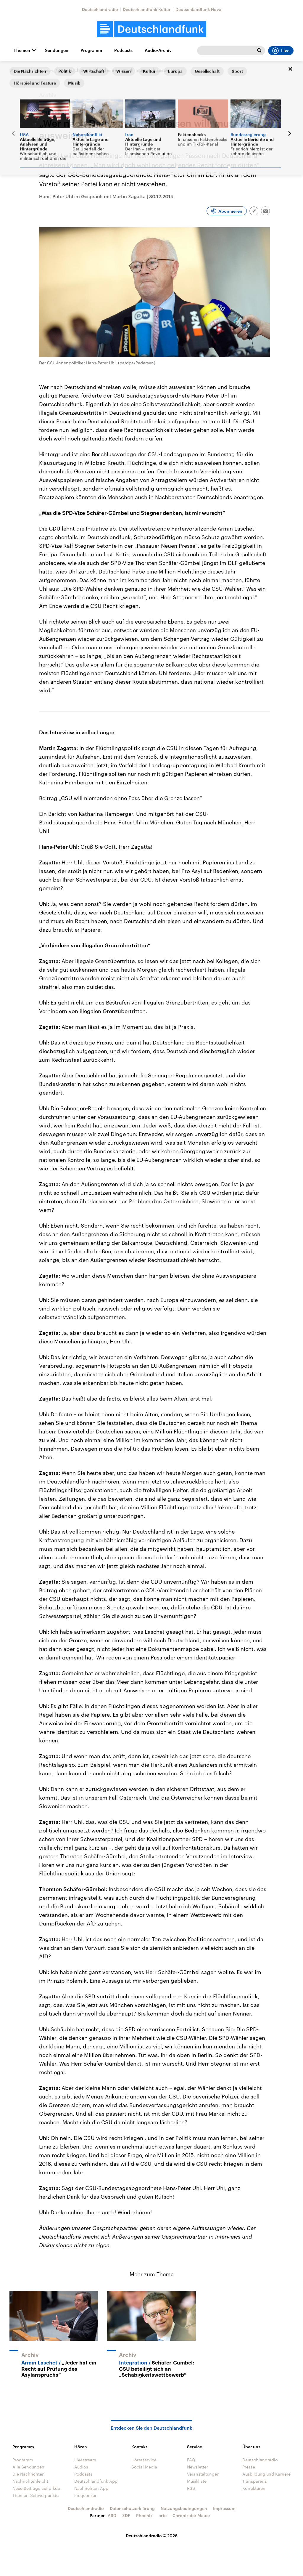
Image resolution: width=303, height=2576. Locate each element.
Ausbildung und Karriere (266, 2473)
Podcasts (123, 50)
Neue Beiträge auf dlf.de (36, 2488)
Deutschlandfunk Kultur (147, 9)
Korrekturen (253, 2488)
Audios (81, 2466)
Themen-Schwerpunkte (35, 2495)
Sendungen (56, 50)
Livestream (85, 2459)
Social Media (144, 2466)
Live (280, 50)
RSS (191, 2488)
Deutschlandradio (100, 9)
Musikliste (197, 2481)
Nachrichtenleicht (30, 2481)
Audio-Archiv (158, 50)
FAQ (191, 2459)
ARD (112, 2515)
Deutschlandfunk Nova (198, 9)
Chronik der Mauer (191, 2515)
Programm (91, 50)
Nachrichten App (91, 2488)
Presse (248, 2466)
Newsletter (197, 2466)
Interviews (43, 70)
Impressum (224, 2508)
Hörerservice (144, 2459)
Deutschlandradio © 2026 (152, 2535)
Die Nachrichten (28, 2473)
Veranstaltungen (203, 2473)
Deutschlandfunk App (95, 2481)
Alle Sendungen (28, 2466)
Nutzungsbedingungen (184, 2508)
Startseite (18, 70)
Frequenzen (86, 2495)
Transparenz (254, 2481)
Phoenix (144, 2515)
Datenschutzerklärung (132, 2508)
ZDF (126, 2515)
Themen (22, 50)
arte (163, 2515)
